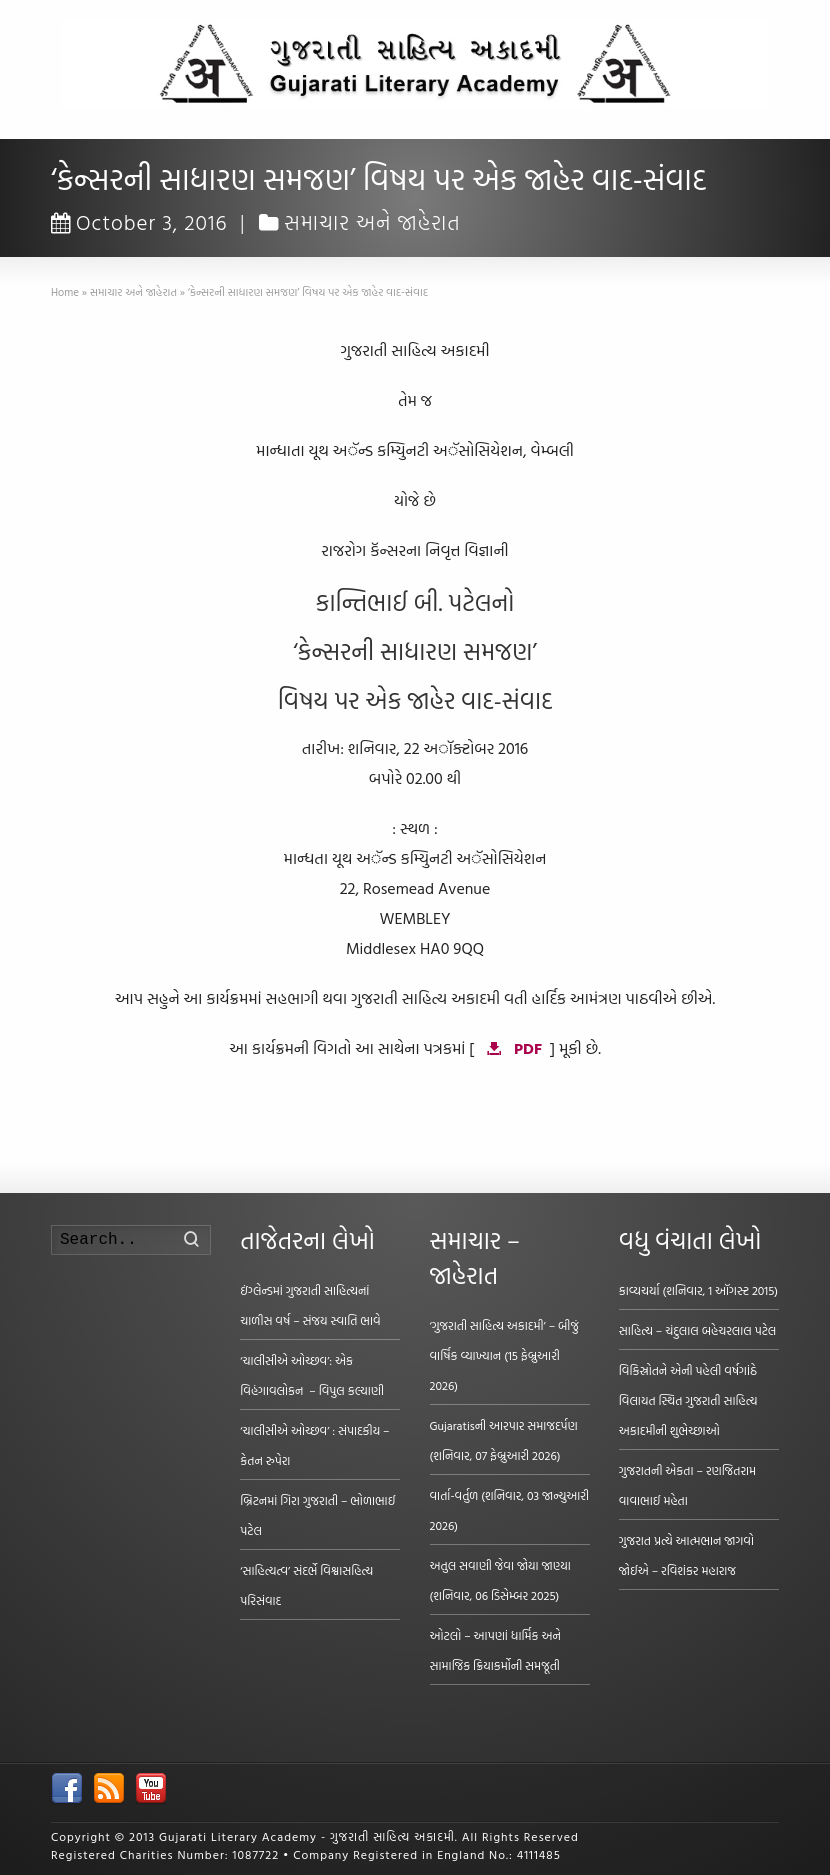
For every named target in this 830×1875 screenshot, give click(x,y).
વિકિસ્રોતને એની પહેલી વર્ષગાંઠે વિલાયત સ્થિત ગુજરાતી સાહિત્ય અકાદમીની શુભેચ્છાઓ (688, 1400)
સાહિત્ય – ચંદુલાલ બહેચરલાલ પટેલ (698, 1330)
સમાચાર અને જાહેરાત (372, 222)
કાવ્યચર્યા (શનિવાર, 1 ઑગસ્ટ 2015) (698, 1290)
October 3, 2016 (139, 222)
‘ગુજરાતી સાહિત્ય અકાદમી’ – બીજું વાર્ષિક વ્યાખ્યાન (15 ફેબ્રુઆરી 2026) (504, 1355)
